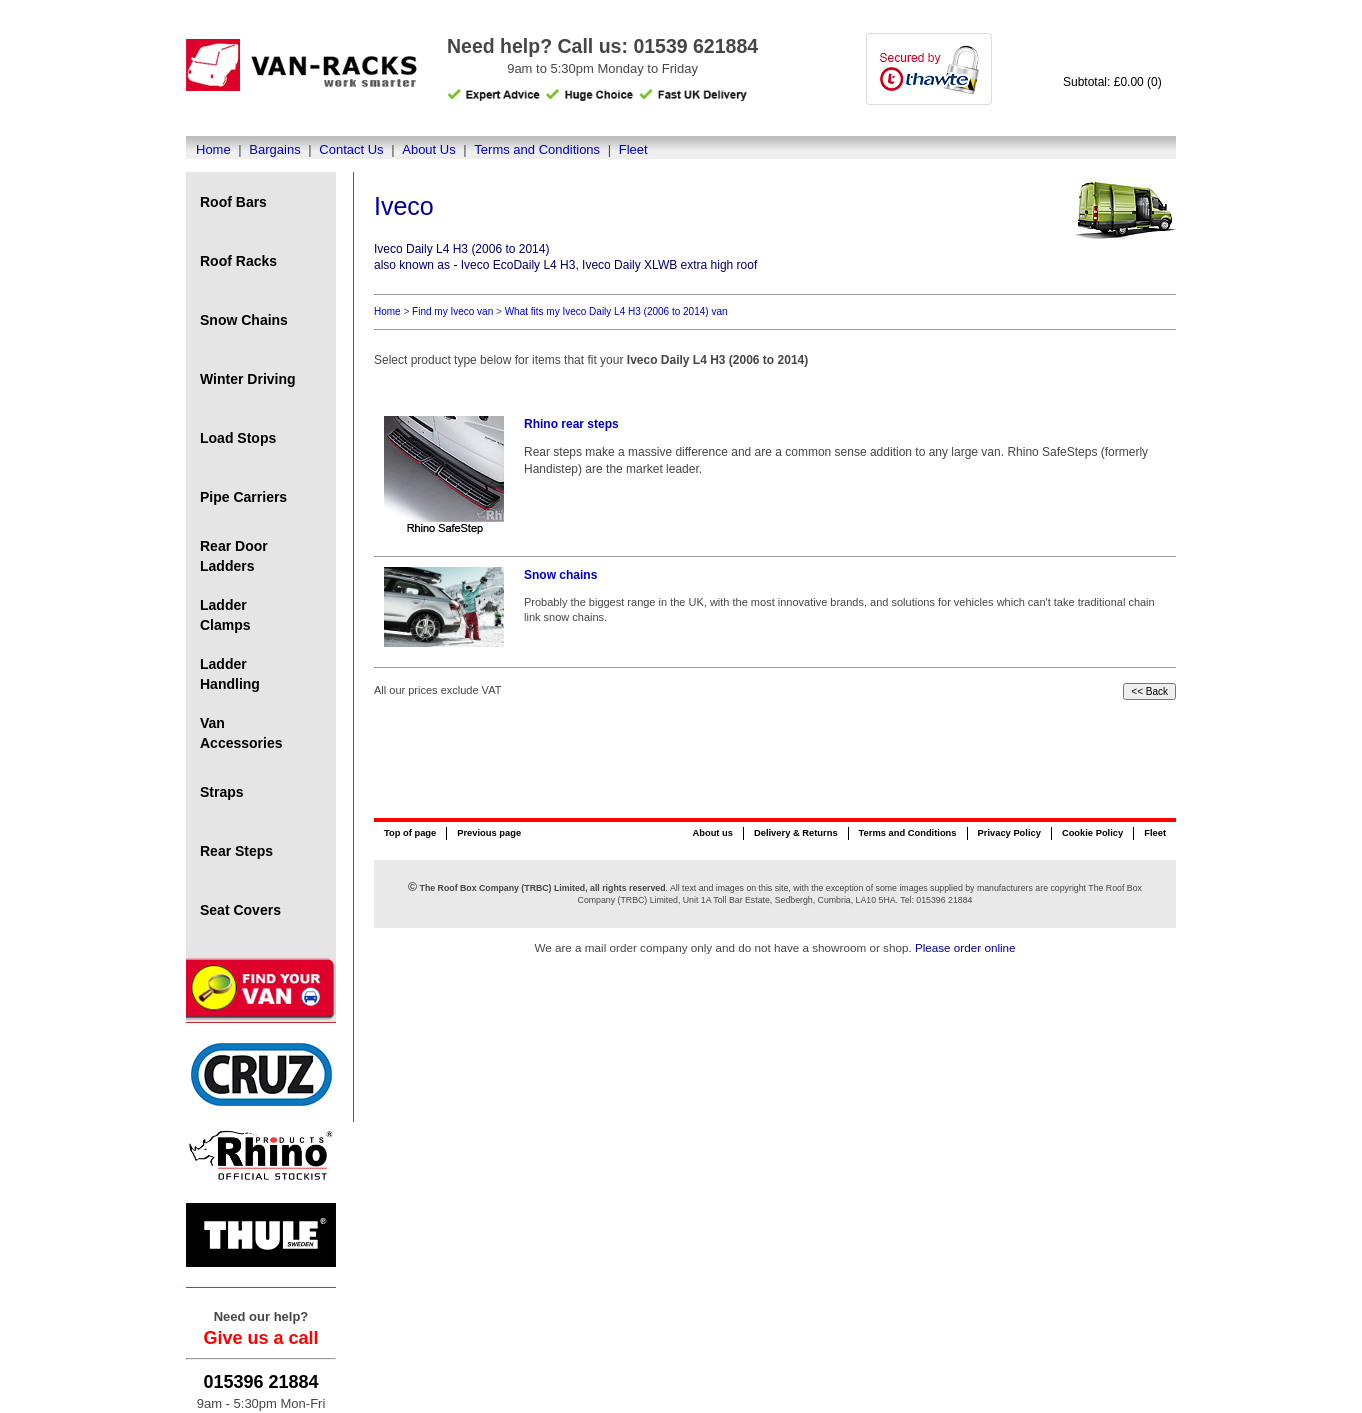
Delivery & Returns (796, 833)
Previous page (489, 833)
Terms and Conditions (537, 149)
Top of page (410, 833)
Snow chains (560, 575)
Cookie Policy (1092, 833)
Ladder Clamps (225, 615)
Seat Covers (240, 910)
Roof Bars (233, 202)
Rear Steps (236, 851)
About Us (428, 149)
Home (213, 149)
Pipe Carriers (243, 497)
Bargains (274, 149)
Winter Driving (248, 379)
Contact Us (351, 149)
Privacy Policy (1009, 833)
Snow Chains (244, 320)
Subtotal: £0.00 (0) (1112, 82)
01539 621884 (695, 46)
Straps (222, 792)
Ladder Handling (230, 674)
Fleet (633, 149)
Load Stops (238, 438)
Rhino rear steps (571, 424)
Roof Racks (238, 261)
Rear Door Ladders (234, 556)
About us (712, 833)
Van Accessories (241, 733)
